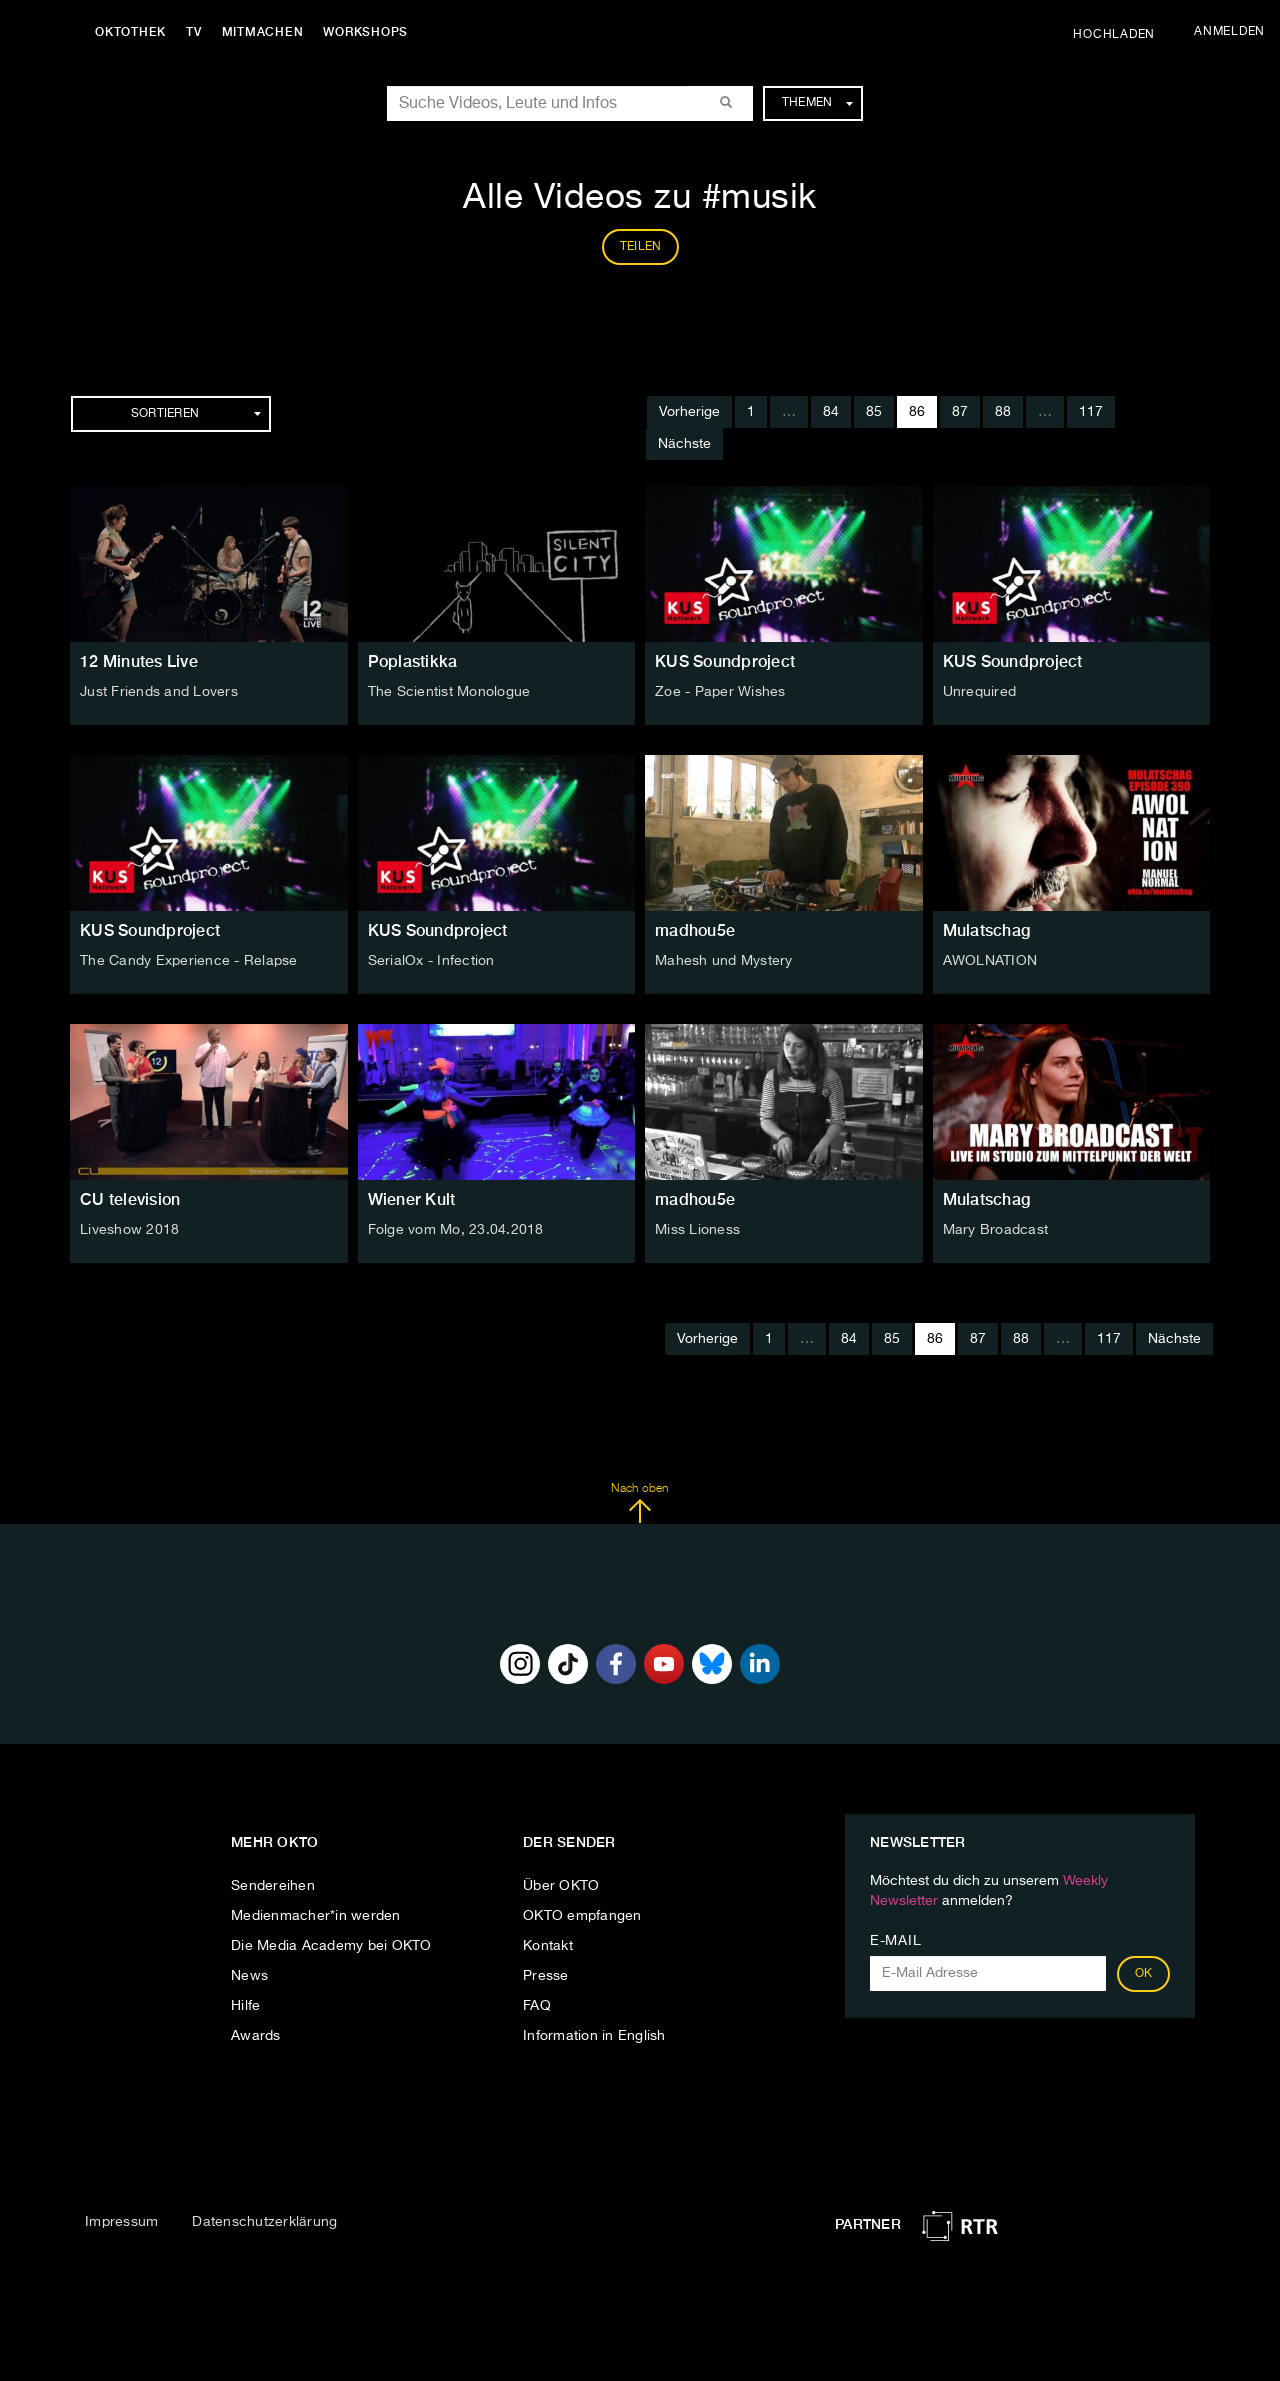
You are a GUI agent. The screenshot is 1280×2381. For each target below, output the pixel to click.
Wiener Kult (412, 1199)
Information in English (594, 2036)
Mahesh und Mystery (724, 961)
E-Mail (895, 1941)
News (249, 1976)
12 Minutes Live (139, 661)
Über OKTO (561, 1886)
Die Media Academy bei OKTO (331, 1946)
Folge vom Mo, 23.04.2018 (456, 1230)
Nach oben (639, 1503)
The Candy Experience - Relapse (189, 961)
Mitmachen (263, 32)
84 (831, 412)
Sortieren (196, 414)
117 (1091, 412)
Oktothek (130, 32)
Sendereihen (273, 1886)
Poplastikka (413, 661)
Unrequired (980, 692)
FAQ (537, 2006)
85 (874, 412)
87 (960, 412)
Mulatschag (987, 930)
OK (1144, 1974)
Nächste (684, 444)
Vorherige (689, 412)
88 (1003, 412)
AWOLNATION (990, 961)
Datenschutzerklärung (264, 2222)
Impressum (121, 2222)
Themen (817, 103)
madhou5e (695, 930)
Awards (256, 2036)
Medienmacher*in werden (316, 1916)
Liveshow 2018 (129, 1230)
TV (194, 32)
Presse (546, 1976)
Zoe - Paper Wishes (720, 692)
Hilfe (245, 2006)
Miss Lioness (697, 1230)
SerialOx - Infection (431, 961)
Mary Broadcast (996, 1230)
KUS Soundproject (725, 661)
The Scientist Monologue (449, 692)
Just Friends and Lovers (159, 692)
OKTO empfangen (582, 1916)
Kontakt (548, 1946)
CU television (130, 1199)
